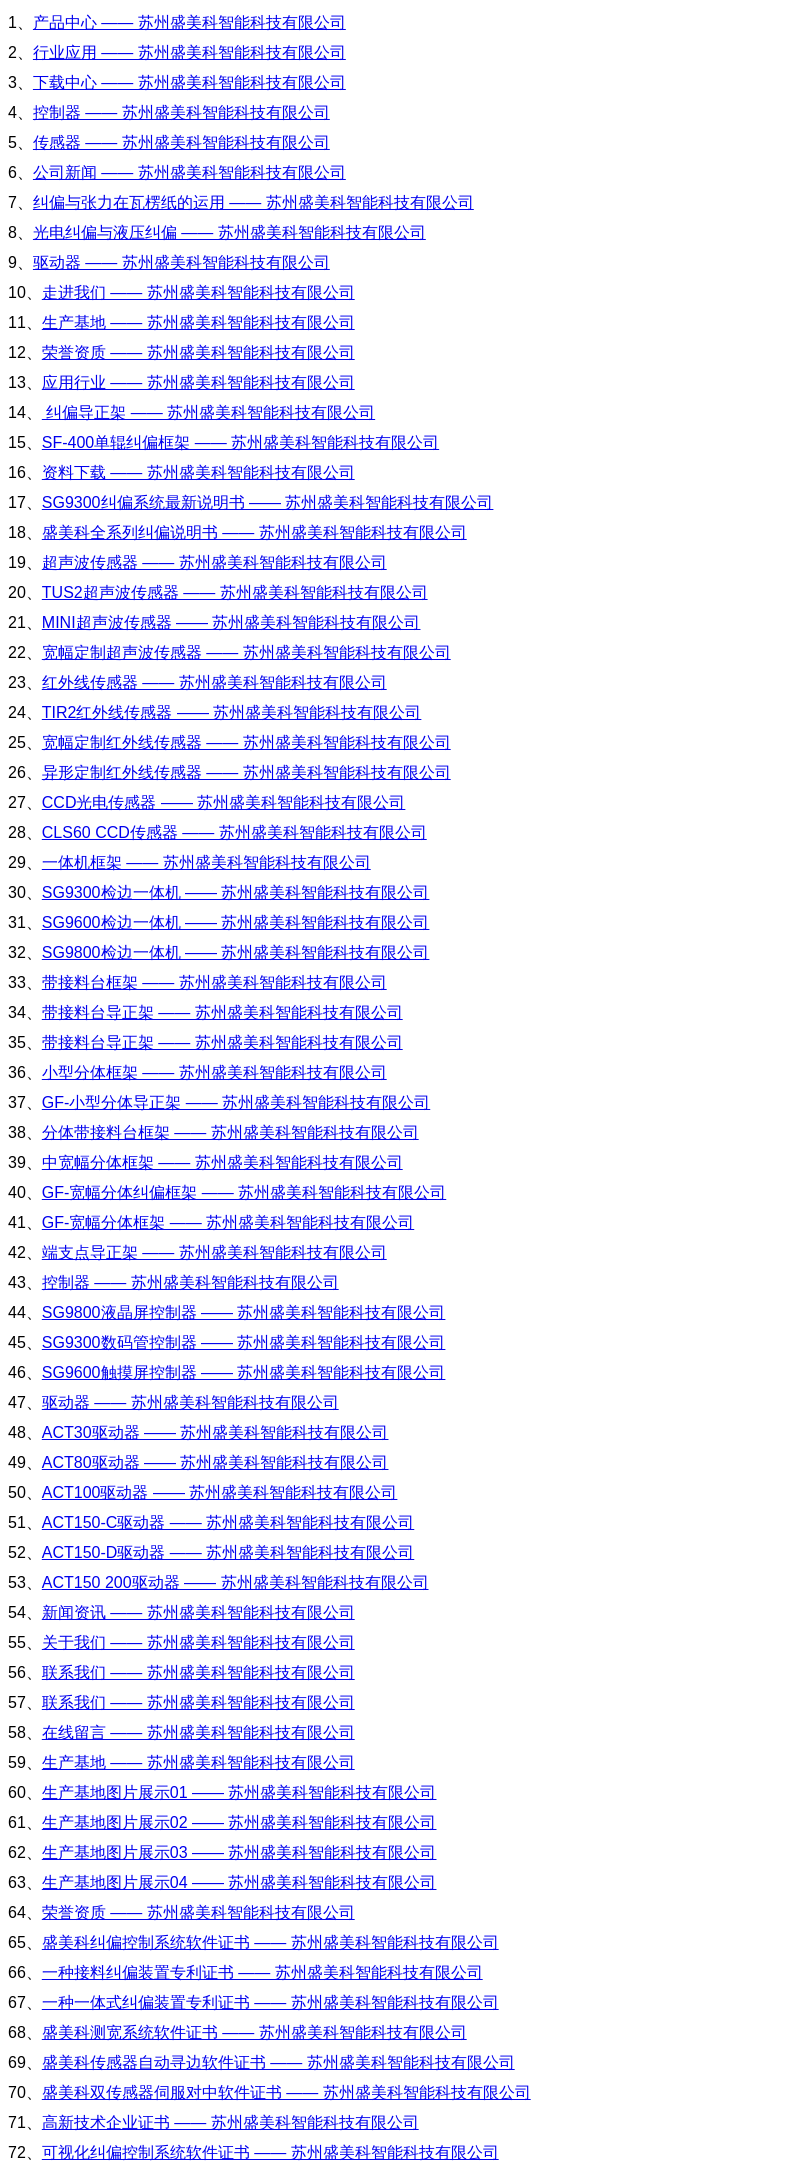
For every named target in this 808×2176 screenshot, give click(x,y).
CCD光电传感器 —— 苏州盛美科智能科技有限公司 (224, 802)
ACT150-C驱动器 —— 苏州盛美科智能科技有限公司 (228, 1522)
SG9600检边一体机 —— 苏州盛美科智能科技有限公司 (236, 922)
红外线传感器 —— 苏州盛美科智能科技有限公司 (214, 682)
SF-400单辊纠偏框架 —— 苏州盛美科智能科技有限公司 (240, 442)
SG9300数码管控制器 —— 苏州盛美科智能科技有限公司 (244, 1342)
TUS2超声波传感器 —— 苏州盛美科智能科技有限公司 (235, 592)
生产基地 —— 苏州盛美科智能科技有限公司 (198, 322)
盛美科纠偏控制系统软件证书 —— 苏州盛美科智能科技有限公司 (270, 1942)
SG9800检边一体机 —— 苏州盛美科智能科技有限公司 (236, 952)
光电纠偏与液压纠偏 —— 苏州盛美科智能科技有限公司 (229, 232)
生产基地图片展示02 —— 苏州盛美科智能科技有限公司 (239, 1822)
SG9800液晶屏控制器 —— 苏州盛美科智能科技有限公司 (244, 1312)
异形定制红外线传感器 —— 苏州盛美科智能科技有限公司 (246, 772)
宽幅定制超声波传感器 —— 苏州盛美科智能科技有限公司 (246, 652)
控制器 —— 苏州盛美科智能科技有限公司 (181, 112)
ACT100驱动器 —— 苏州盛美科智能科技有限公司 (220, 1492)
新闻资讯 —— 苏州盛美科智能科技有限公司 (198, 1612)
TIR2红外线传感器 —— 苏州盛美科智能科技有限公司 (232, 712)
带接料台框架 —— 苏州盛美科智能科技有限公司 (214, 982)
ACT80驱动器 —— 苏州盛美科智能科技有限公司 (215, 1462)
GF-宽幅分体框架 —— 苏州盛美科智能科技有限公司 (228, 1222)
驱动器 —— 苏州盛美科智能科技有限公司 (181, 262)
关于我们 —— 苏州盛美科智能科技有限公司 (198, 1642)
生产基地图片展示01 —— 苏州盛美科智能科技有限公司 (239, 1792)
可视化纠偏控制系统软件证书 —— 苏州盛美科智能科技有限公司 (270, 2152)
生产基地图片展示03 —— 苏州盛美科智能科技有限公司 (239, 1852)
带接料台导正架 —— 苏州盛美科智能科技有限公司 (222, 1012)
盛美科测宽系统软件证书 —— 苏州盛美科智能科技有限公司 (254, 2032)
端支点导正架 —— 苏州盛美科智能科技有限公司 (214, 1252)
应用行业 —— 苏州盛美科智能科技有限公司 (198, 382)
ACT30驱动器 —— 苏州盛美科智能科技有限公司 (215, 1432)
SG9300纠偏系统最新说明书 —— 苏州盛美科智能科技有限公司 (268, 502)
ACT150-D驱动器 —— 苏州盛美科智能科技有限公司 (228, 1552)
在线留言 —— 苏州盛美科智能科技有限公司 (198, 1732)
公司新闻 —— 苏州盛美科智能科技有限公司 (189, 172)
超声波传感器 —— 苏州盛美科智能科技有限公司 (214, 562)
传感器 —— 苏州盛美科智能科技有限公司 (181, 142)
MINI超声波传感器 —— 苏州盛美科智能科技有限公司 (231, 622)
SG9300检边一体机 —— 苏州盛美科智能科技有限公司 (236, 892)
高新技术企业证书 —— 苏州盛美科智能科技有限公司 (230, 2122)
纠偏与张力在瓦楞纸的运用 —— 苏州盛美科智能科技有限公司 (253, 202)
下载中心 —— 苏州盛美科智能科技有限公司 (189, 82)
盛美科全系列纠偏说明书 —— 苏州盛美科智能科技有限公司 (254, 532)
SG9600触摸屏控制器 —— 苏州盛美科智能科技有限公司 (244, 1372)
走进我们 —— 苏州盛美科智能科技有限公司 (198, 292)
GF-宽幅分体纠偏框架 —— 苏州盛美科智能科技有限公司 (244, 1192)
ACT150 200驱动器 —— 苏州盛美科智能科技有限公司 (235, 1582)
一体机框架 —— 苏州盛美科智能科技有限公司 (206, 862)
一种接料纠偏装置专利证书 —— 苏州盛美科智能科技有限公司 (262, 1972)
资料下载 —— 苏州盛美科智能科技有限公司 (198, 472)
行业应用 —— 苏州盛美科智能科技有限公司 (189, 52)
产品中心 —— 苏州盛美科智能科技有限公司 (189, 22)
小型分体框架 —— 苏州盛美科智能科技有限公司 (214, 1072)
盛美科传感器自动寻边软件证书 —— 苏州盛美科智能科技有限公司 (278, 2062)
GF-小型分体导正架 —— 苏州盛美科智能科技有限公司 (236, 1102)
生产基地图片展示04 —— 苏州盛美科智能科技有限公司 (239, 1882)
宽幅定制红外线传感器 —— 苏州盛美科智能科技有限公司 (246, 742)
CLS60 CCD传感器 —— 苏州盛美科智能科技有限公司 (234, 832)
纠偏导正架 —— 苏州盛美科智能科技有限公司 (208, 412)
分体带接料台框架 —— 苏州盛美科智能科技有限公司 (230, 1132)
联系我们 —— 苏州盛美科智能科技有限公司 (198, 1672)
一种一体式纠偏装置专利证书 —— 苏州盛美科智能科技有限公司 (270, 2002)
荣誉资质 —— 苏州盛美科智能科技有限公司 (198, 352)
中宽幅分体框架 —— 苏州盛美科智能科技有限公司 (222, 1162)
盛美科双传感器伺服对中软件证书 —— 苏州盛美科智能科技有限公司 (286, 2092)
